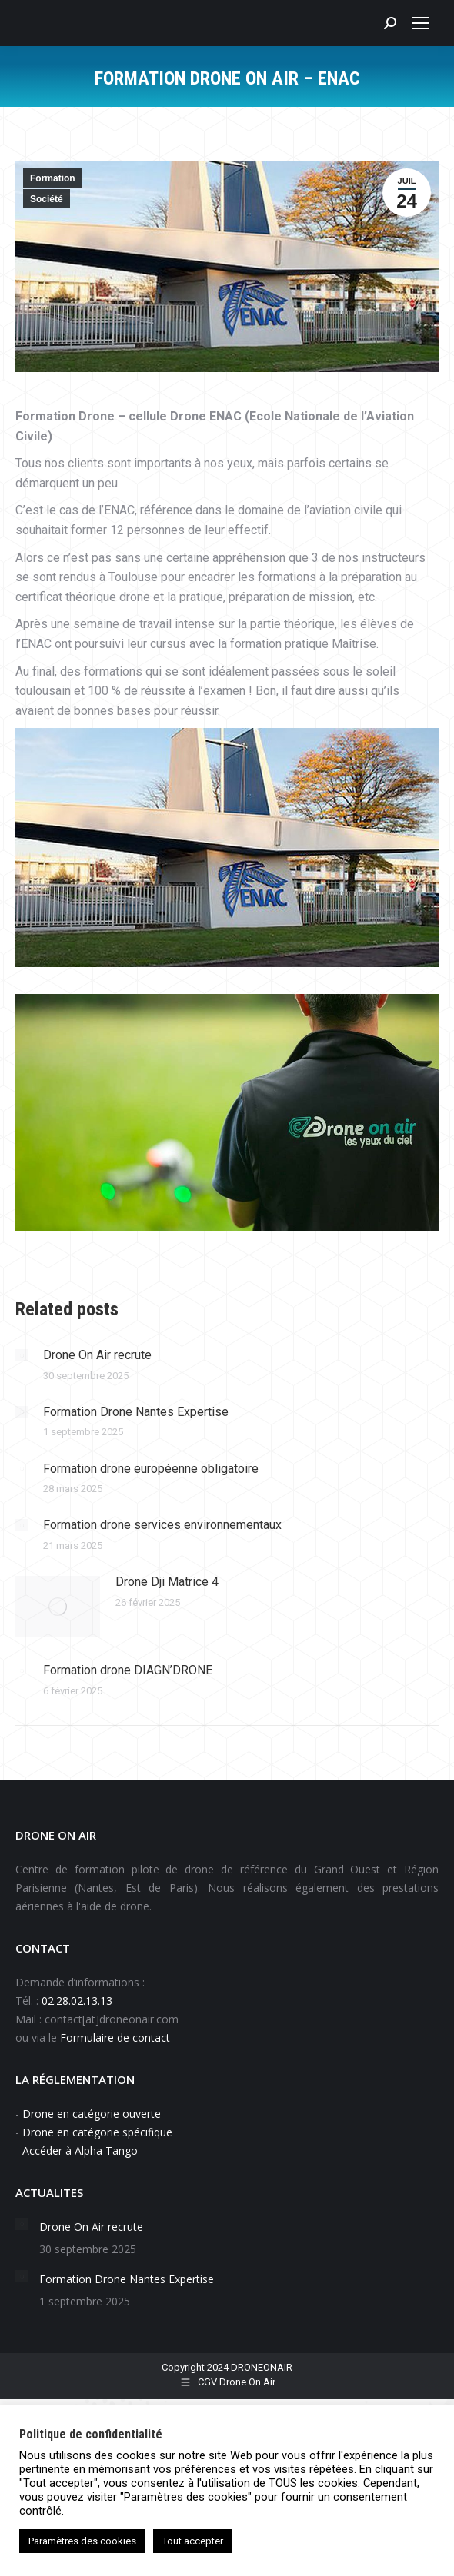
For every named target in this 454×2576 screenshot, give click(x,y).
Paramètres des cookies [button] (82, 2541)
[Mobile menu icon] (421, 23)
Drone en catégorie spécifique (97, 2132)
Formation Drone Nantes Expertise (136, 1411)
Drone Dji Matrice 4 (167, 1581)
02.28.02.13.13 (77, 2000)
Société (46, 199)
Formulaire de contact (116, 2037)
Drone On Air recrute (97, 1355)
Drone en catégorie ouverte (91, 2113)
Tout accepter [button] (192, 2541)
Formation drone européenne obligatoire (151, 1468)
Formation (52, 178)
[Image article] (21, 1355)
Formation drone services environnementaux (162, 1524)
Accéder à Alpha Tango (80, 2150)
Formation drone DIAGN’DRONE (127, 1670)
